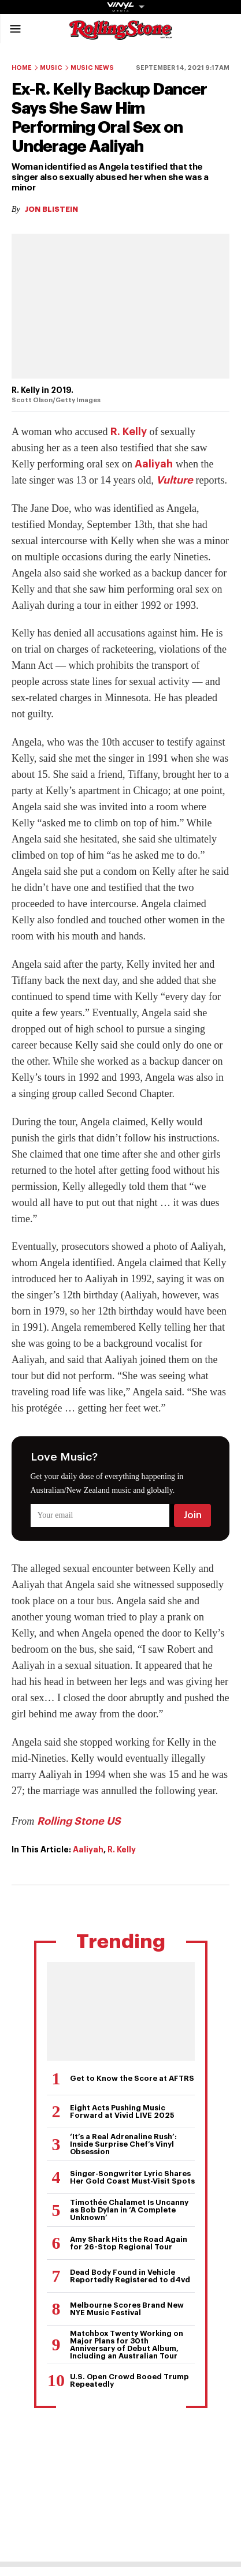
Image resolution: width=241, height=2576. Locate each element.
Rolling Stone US (79, 1821)
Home (22, 68)
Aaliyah (154, 464)
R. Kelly (128, 431)
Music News (92, 68)
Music (51, 68)
